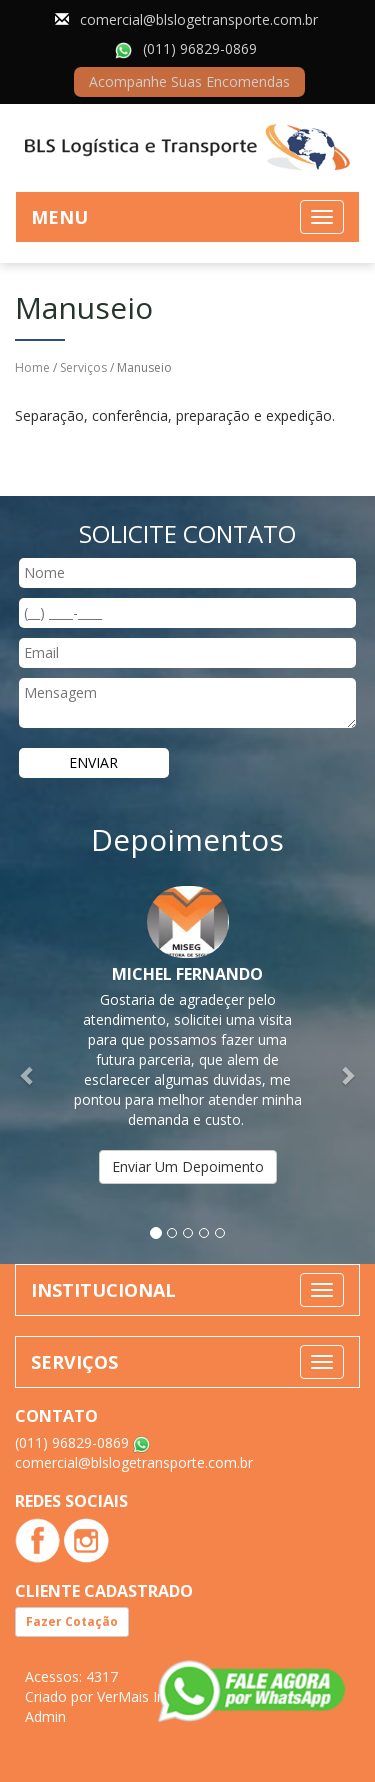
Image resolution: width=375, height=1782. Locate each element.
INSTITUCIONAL (103, 1290)
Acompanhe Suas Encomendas (189, 81)
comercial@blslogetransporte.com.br (199, 19)
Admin (45, 1716)
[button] (28, 1065)
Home (32, 367)
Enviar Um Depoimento (188, 1166)
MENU (59, 217)
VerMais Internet (150, 1696)
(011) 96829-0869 (200, 48)
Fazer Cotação (72, 1621)
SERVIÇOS (74, 1362)
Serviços (83, 367)
